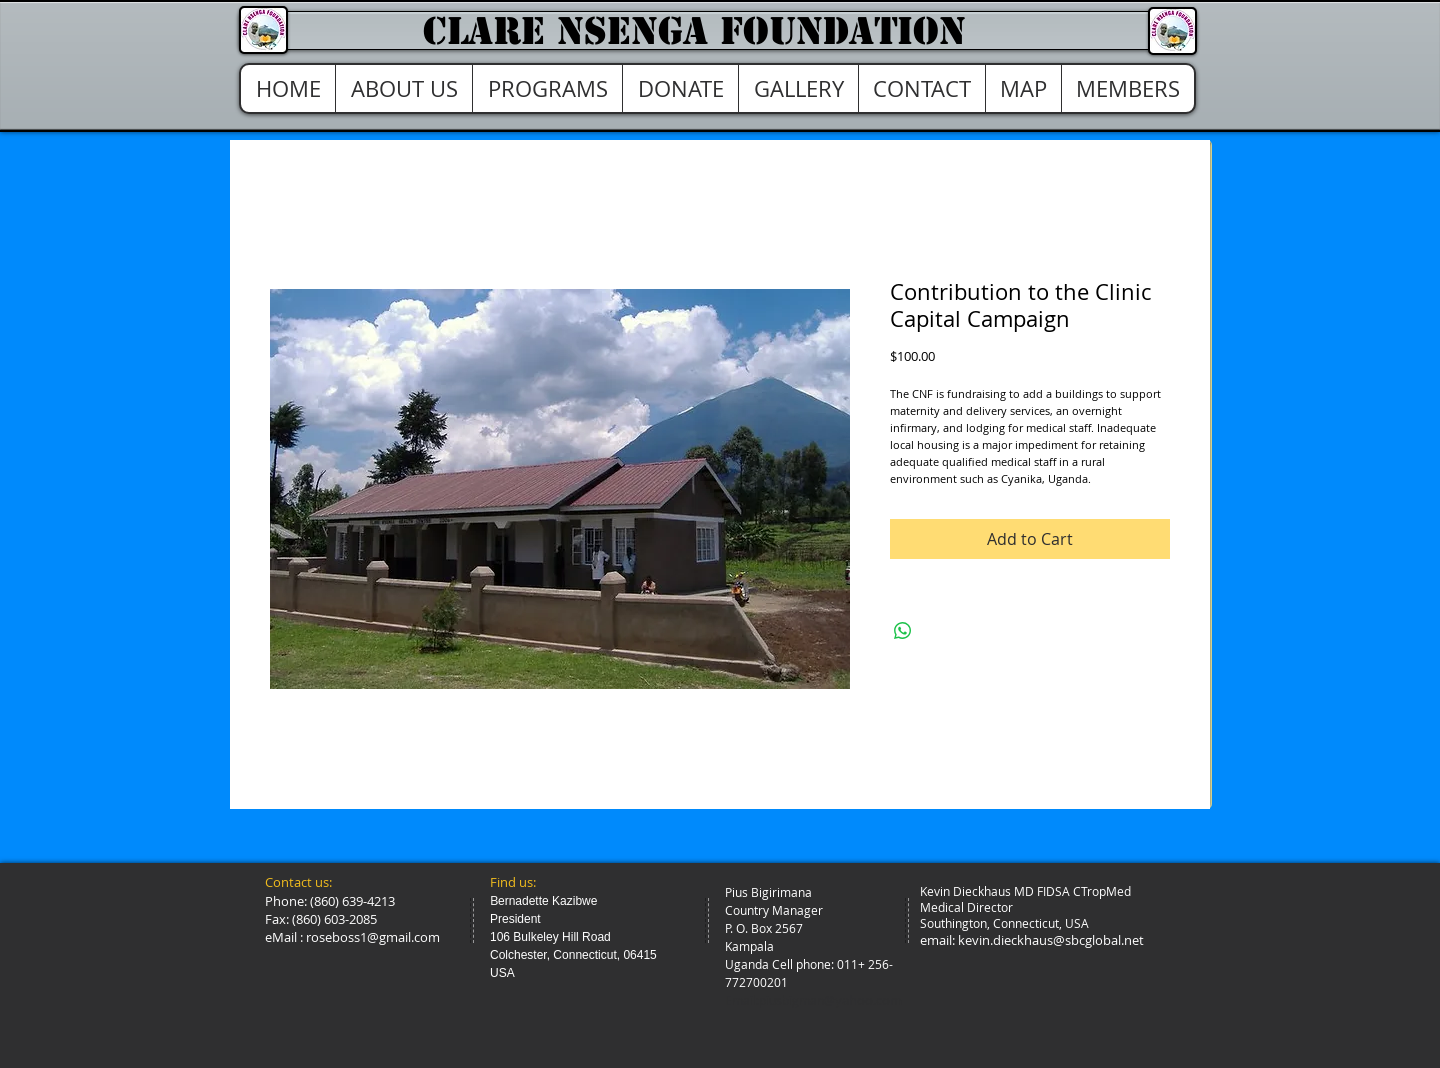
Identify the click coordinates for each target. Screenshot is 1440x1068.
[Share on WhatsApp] (903, 631)
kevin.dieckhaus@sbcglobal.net (1051, 940)
